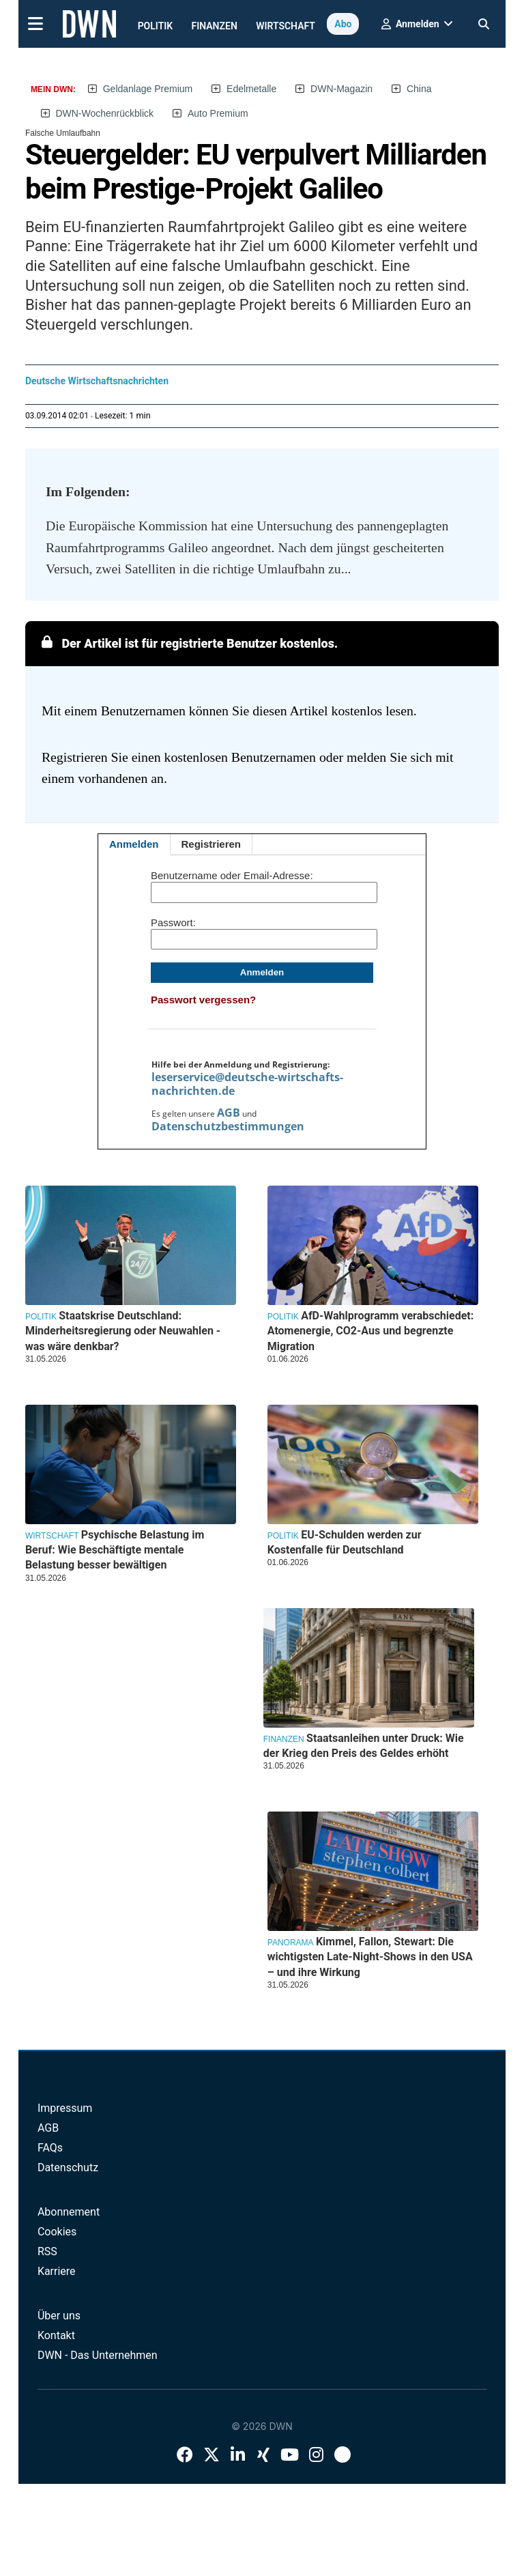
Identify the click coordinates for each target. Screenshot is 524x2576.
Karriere (57, 2271)
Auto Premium (218, 113)
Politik (155, 25)
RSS (47, 2251)
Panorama (290, 1942)
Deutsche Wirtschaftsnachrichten (97, 380)
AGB (228, 1112)
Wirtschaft (285, 25)
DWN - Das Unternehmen (98, 2355)
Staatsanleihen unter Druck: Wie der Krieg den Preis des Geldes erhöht (363, 1746)
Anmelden (134, 844)
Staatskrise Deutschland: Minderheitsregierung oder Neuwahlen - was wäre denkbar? (122, 1331)
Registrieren (211, 844)
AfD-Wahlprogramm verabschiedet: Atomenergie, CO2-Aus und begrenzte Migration (370, 1331)
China (419, 88)
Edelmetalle (251, 88)
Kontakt (56, 2335)
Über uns (59, 2315)
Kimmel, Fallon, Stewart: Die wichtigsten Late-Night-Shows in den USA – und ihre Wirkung (370, 1957)
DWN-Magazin (341, 88)
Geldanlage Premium (148, 88)
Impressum (65, 2108)
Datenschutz (68, 2167)
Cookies (57, 2231)
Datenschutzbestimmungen (227, 1126)
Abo (342, 23)
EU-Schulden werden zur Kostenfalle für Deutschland (344, 1542)
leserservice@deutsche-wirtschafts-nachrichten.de (247, 1084)
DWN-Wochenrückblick (104, 113)
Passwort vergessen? (203, 999)
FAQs (50, 2147)
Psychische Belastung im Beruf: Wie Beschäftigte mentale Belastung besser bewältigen (114, 1550)
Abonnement (69, 2211)
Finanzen (214, 25)
